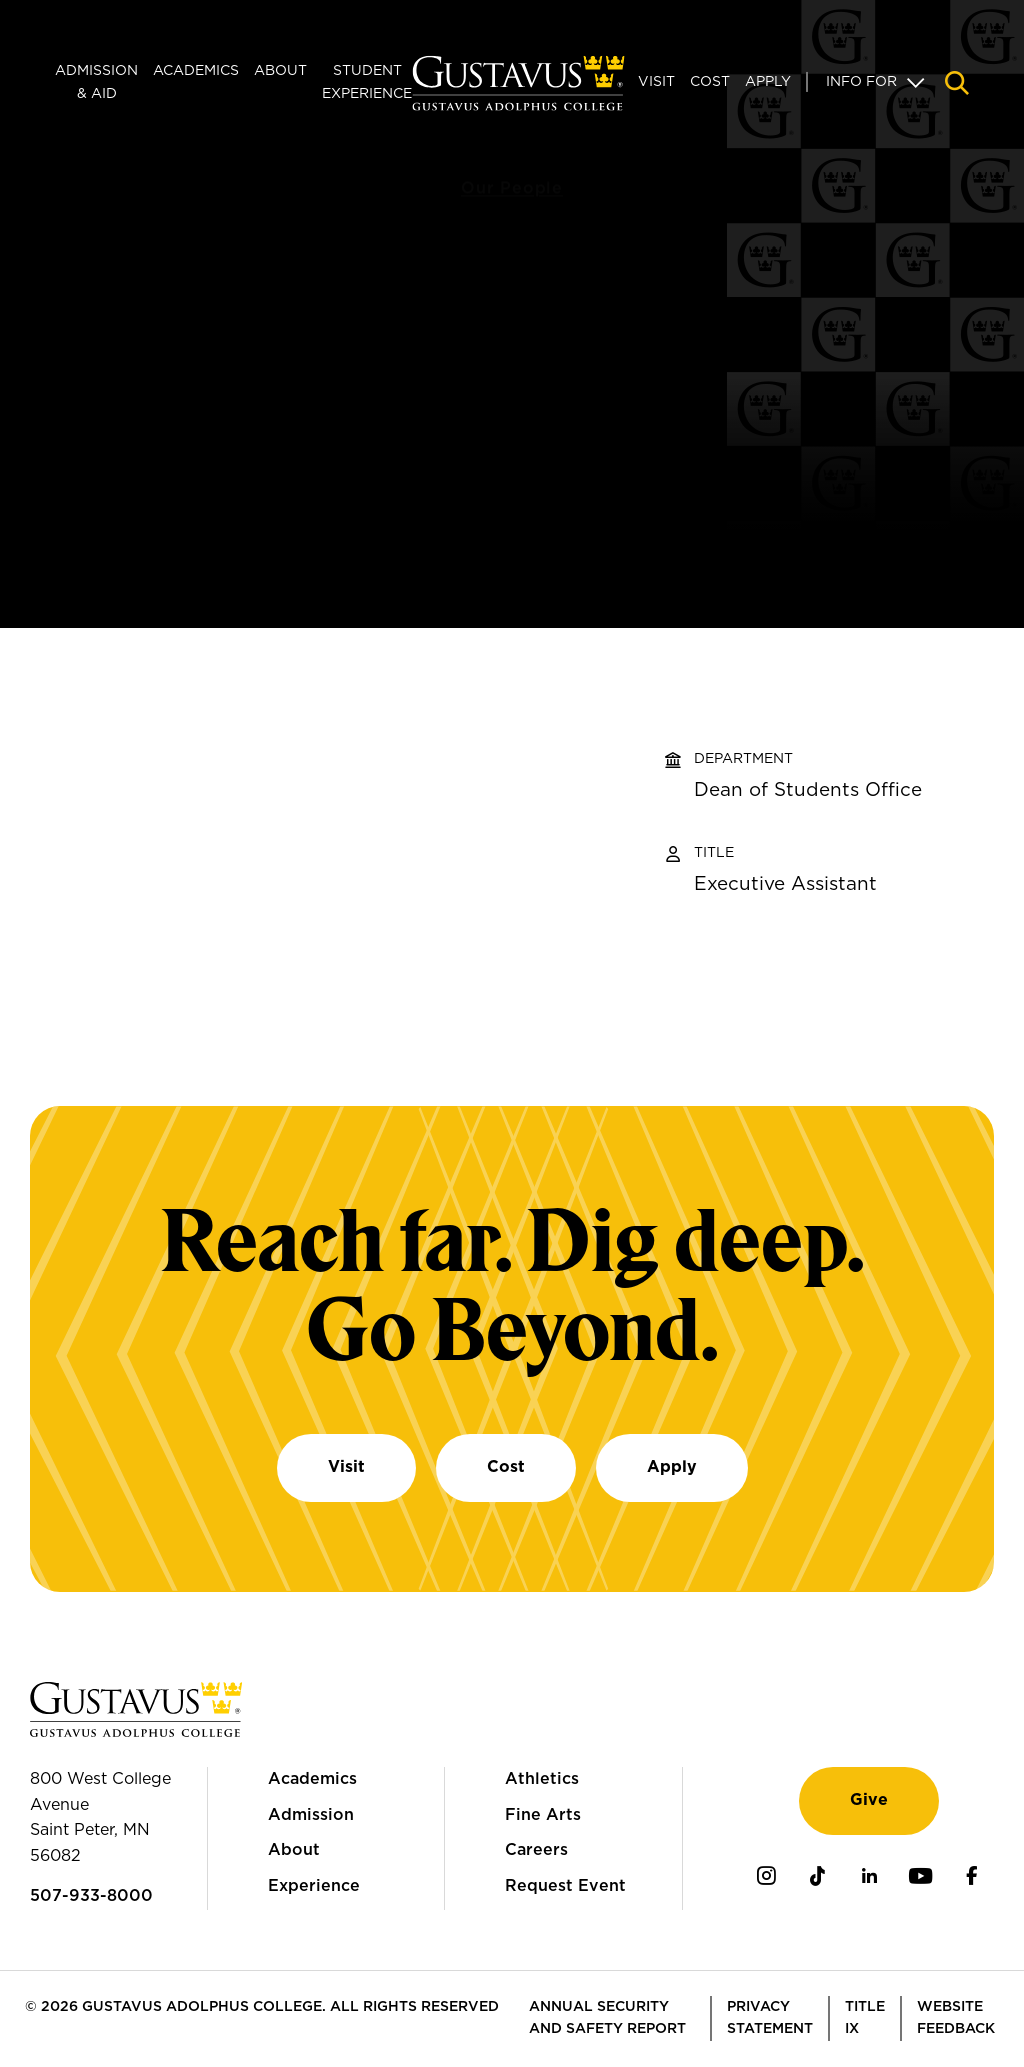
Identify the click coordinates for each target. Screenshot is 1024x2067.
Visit (656, 82)
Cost (710, 82)
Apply (768, 82)
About (280, 71)
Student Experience (367, 82)
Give (869, 1800)
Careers (536, 1850)
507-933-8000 (91, 1896)
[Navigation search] (957, 83)
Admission (311, 1815)
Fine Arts (543, 1815)
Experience (314, 1886)
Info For (861, 82)
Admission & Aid (96, 82)
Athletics (542, 1779)
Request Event (565, 1886)
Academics (196, 71)
